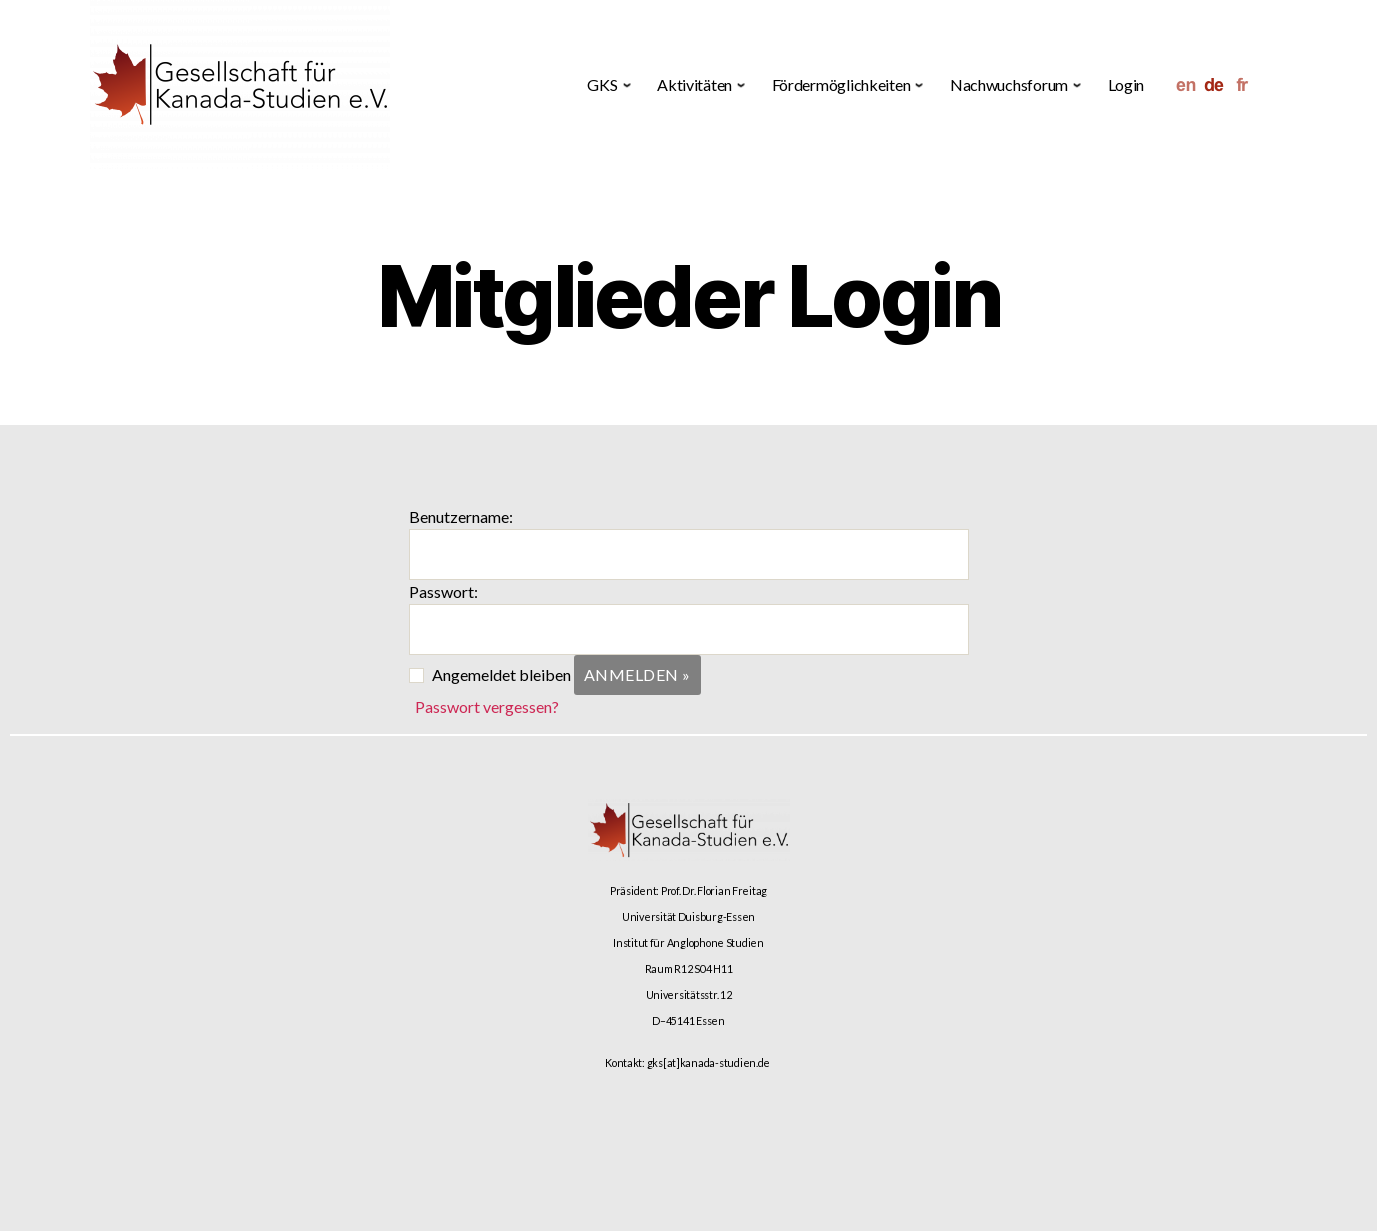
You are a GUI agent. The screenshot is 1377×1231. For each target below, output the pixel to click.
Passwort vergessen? (487, 706)
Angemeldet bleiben (501, 674)
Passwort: (443, 591)
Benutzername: (461, 516)
